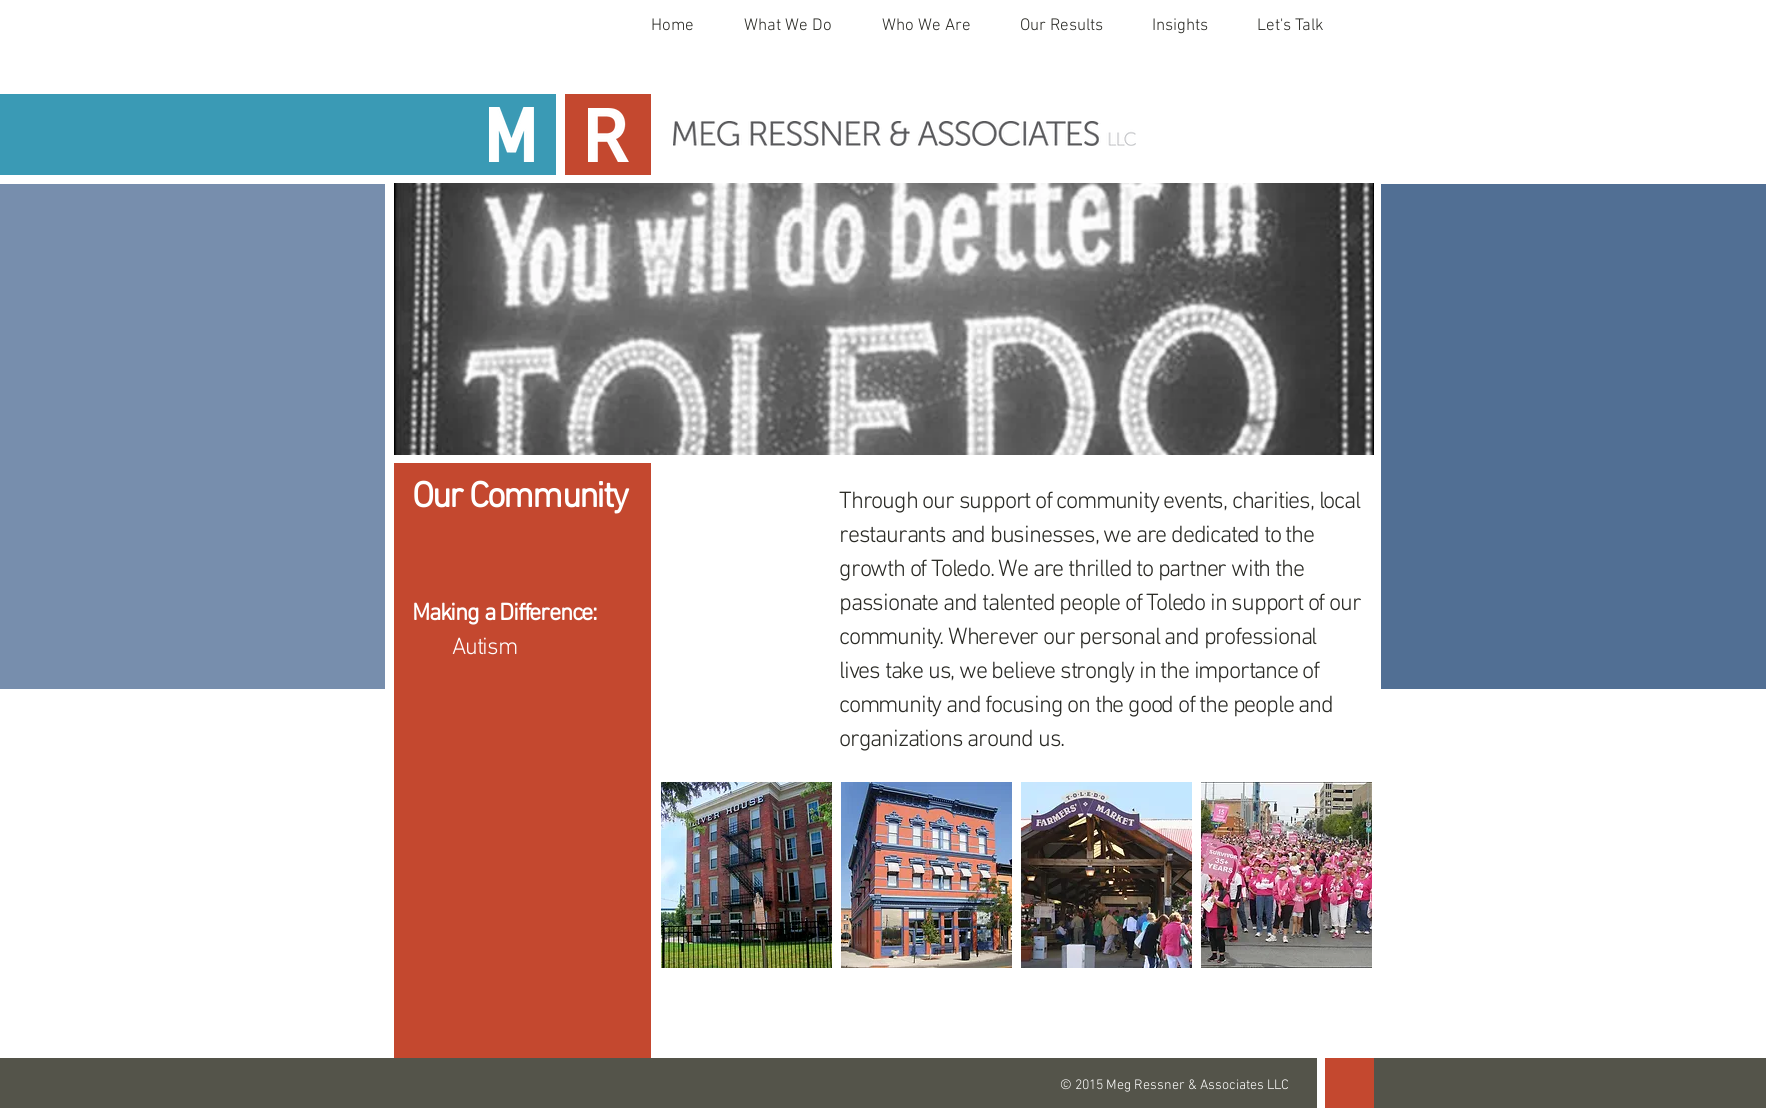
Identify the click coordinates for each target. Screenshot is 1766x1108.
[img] (746, 875)
